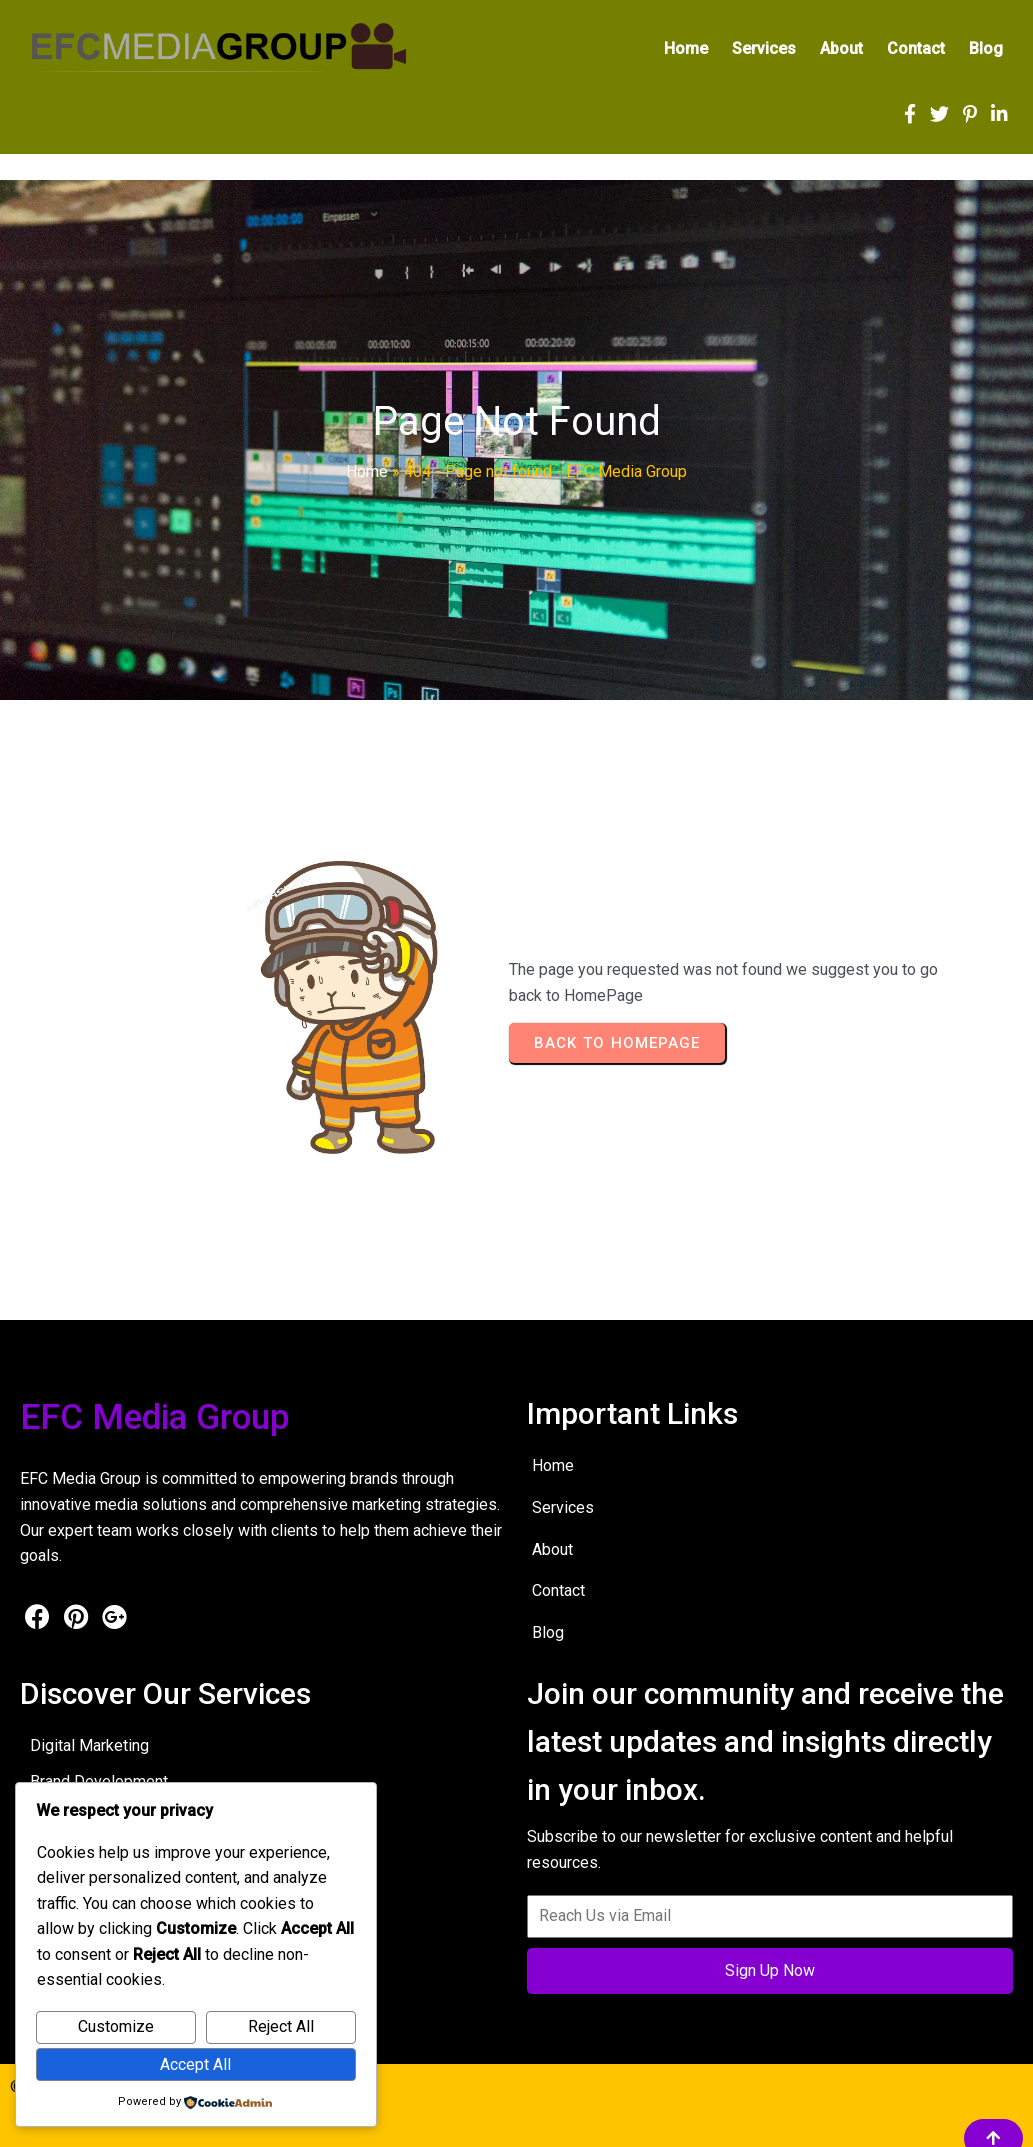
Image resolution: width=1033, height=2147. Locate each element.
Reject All (281, 2026)
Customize (116, 2026)
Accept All (195, 2064)
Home (367, 471)
